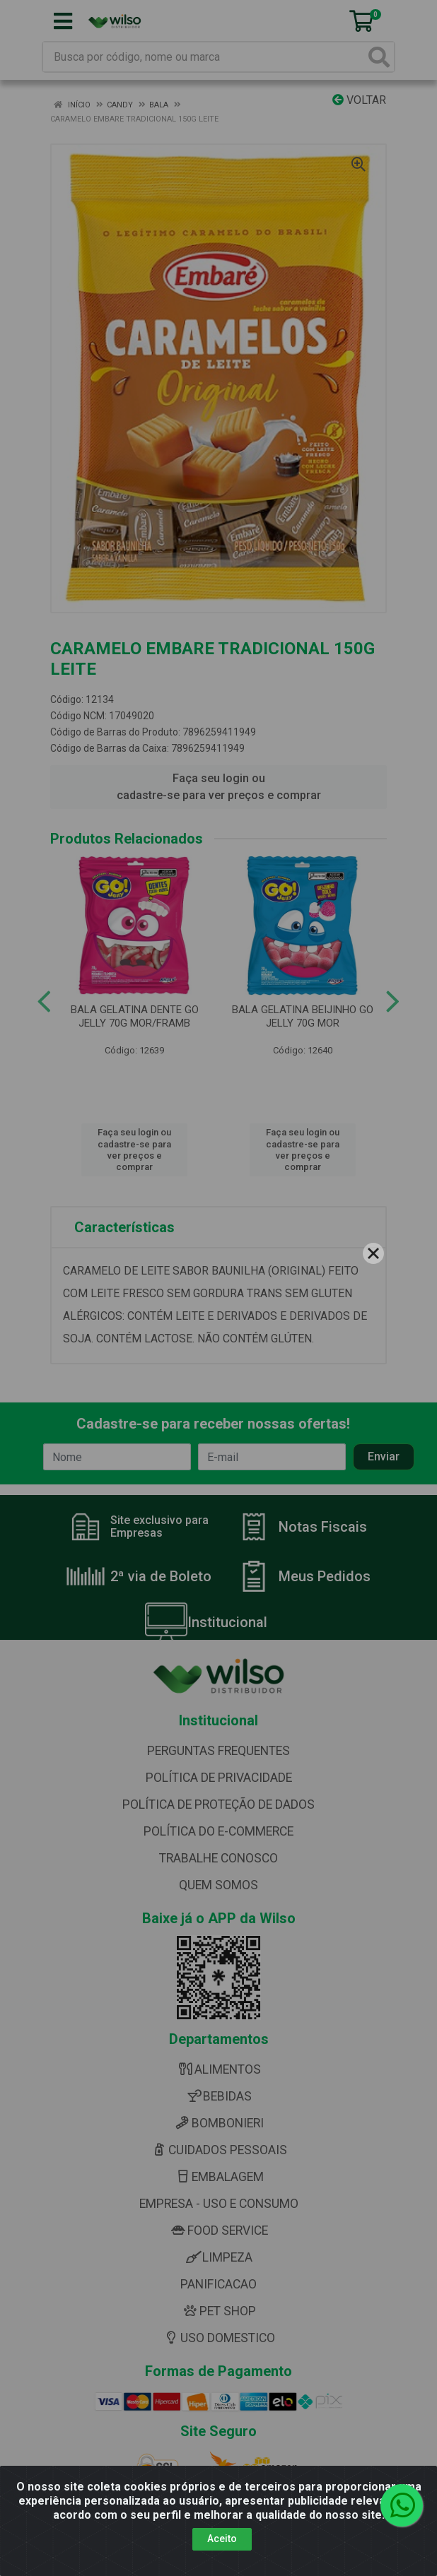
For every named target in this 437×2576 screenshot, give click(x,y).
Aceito (222, 2538)
